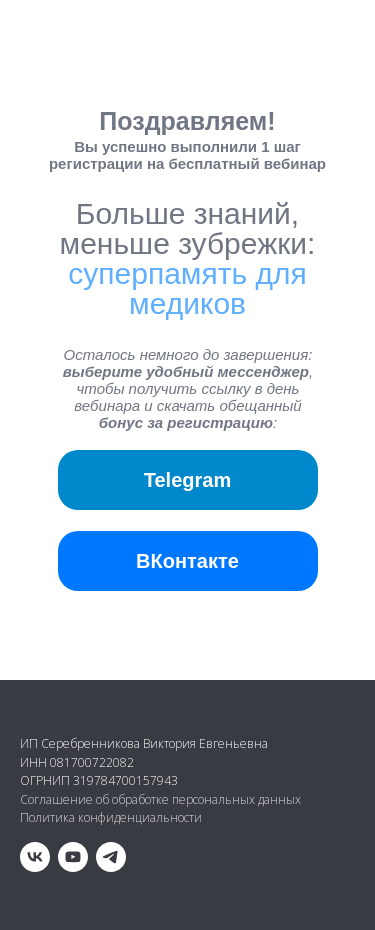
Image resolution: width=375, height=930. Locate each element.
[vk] (35, 857)
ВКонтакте (187, 561)
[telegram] (111, 857)
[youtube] (73, 857)
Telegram (187, 480)
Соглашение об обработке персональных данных (160, 799)
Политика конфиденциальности (111, 817)
